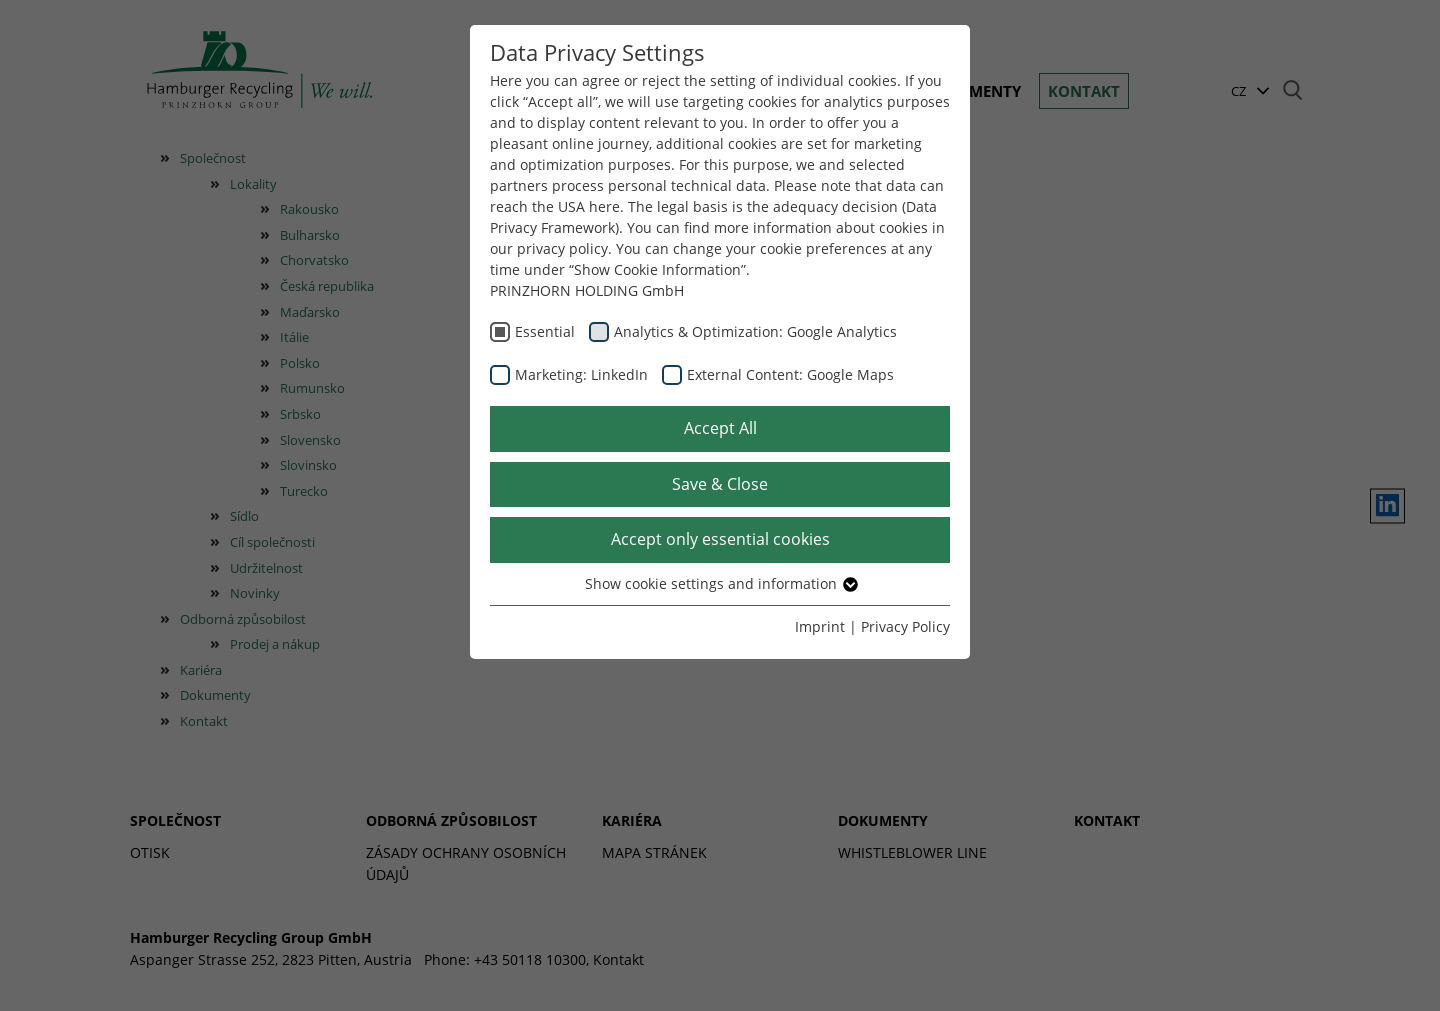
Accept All (720, 428)
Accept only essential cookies (720, 539)
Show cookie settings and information (720, 583)
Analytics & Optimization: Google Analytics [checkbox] (755, 331)
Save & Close (720, 484)
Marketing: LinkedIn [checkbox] (581, 374)
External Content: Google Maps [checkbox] (790, 374)
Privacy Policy (905, 626)
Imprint (820, 626)
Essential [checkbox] (545, 331)
